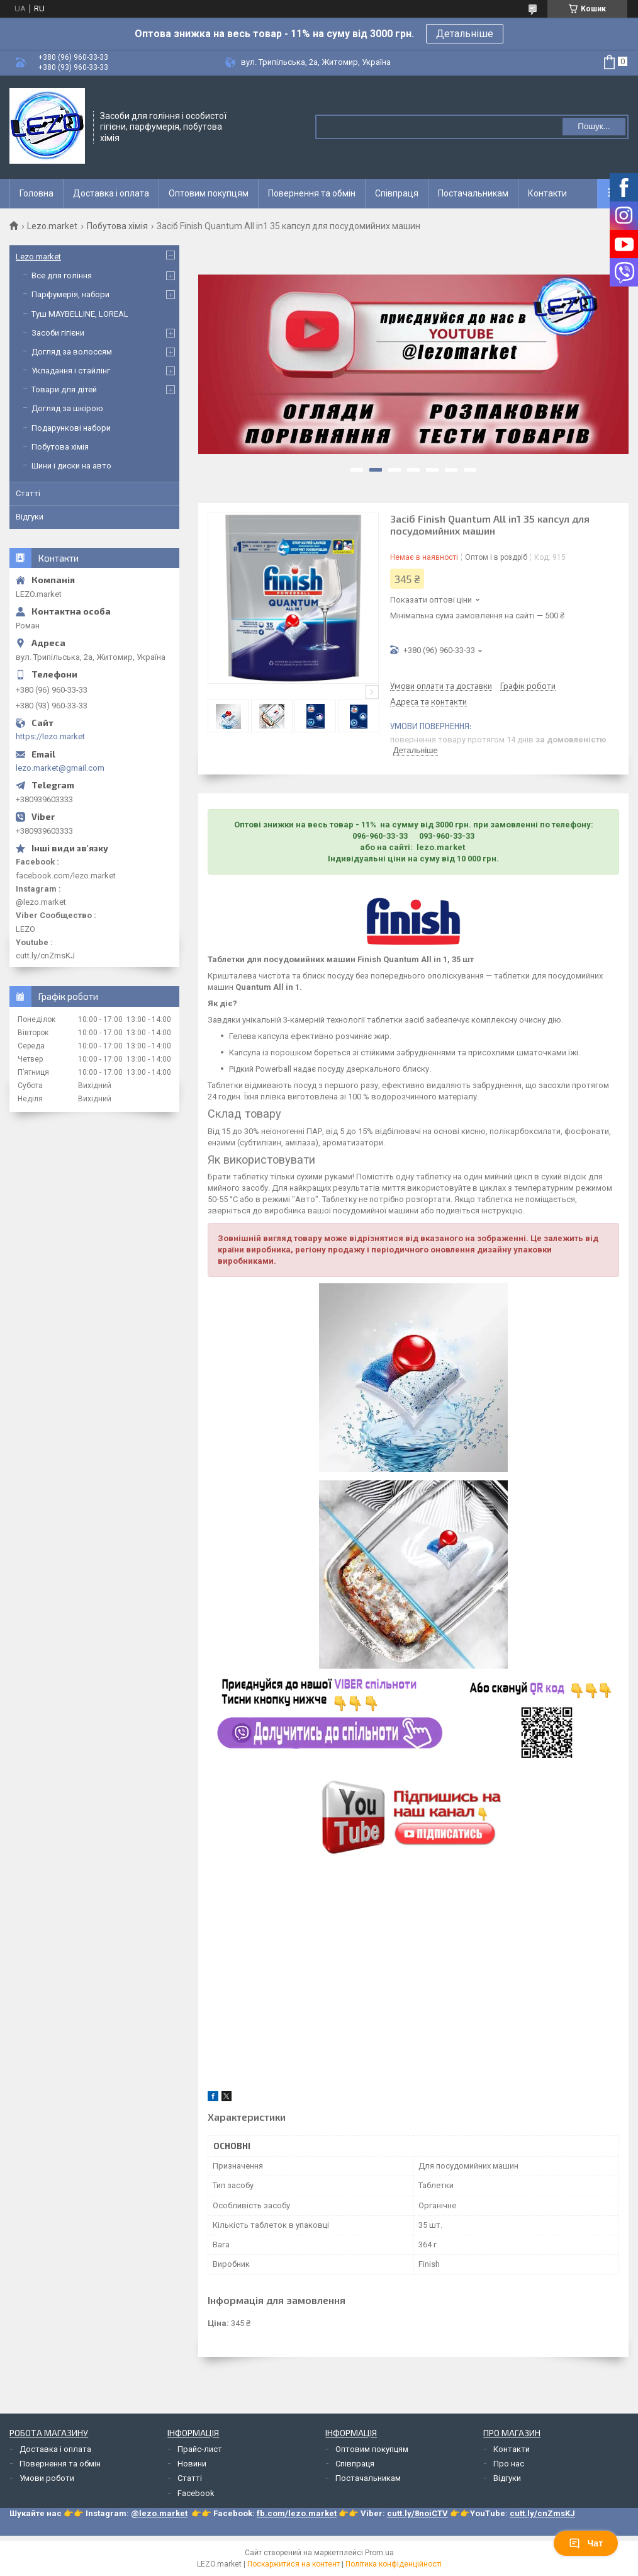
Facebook (196, 2493)
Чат (586, 2543)
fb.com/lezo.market (297, 2513)
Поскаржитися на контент (293, 2564)
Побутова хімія (117, 226)
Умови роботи (47, 2478)
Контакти (547, 193)
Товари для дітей (64, 389)
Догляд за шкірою (67, 408)
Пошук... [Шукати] (594, 126)
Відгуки (29, 516)
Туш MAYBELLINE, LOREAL (79, 314)
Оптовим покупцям (209, 193)
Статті (28, 493)
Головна (36, 193)
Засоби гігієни (57, 333)
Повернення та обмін (311, 193)
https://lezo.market (50, 736)
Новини (191, 2463)
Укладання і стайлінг (70, 370)
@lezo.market (159, 2513)
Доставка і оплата (111, 193)
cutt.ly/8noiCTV (417, 2513)
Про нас (508, 2463)
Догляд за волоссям (71, 351)
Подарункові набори (71, 428)
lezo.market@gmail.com (60, 768)
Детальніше (464, 34)
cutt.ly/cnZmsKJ (542, 2513)
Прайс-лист (199, 2449)
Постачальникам (473, 193)
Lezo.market (52, 226)
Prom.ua (379, 2552)
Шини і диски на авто (71, 465)
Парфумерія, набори (70, 294)
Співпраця (396, 193)
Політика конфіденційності (393, 2564)
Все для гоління (61, 275)
